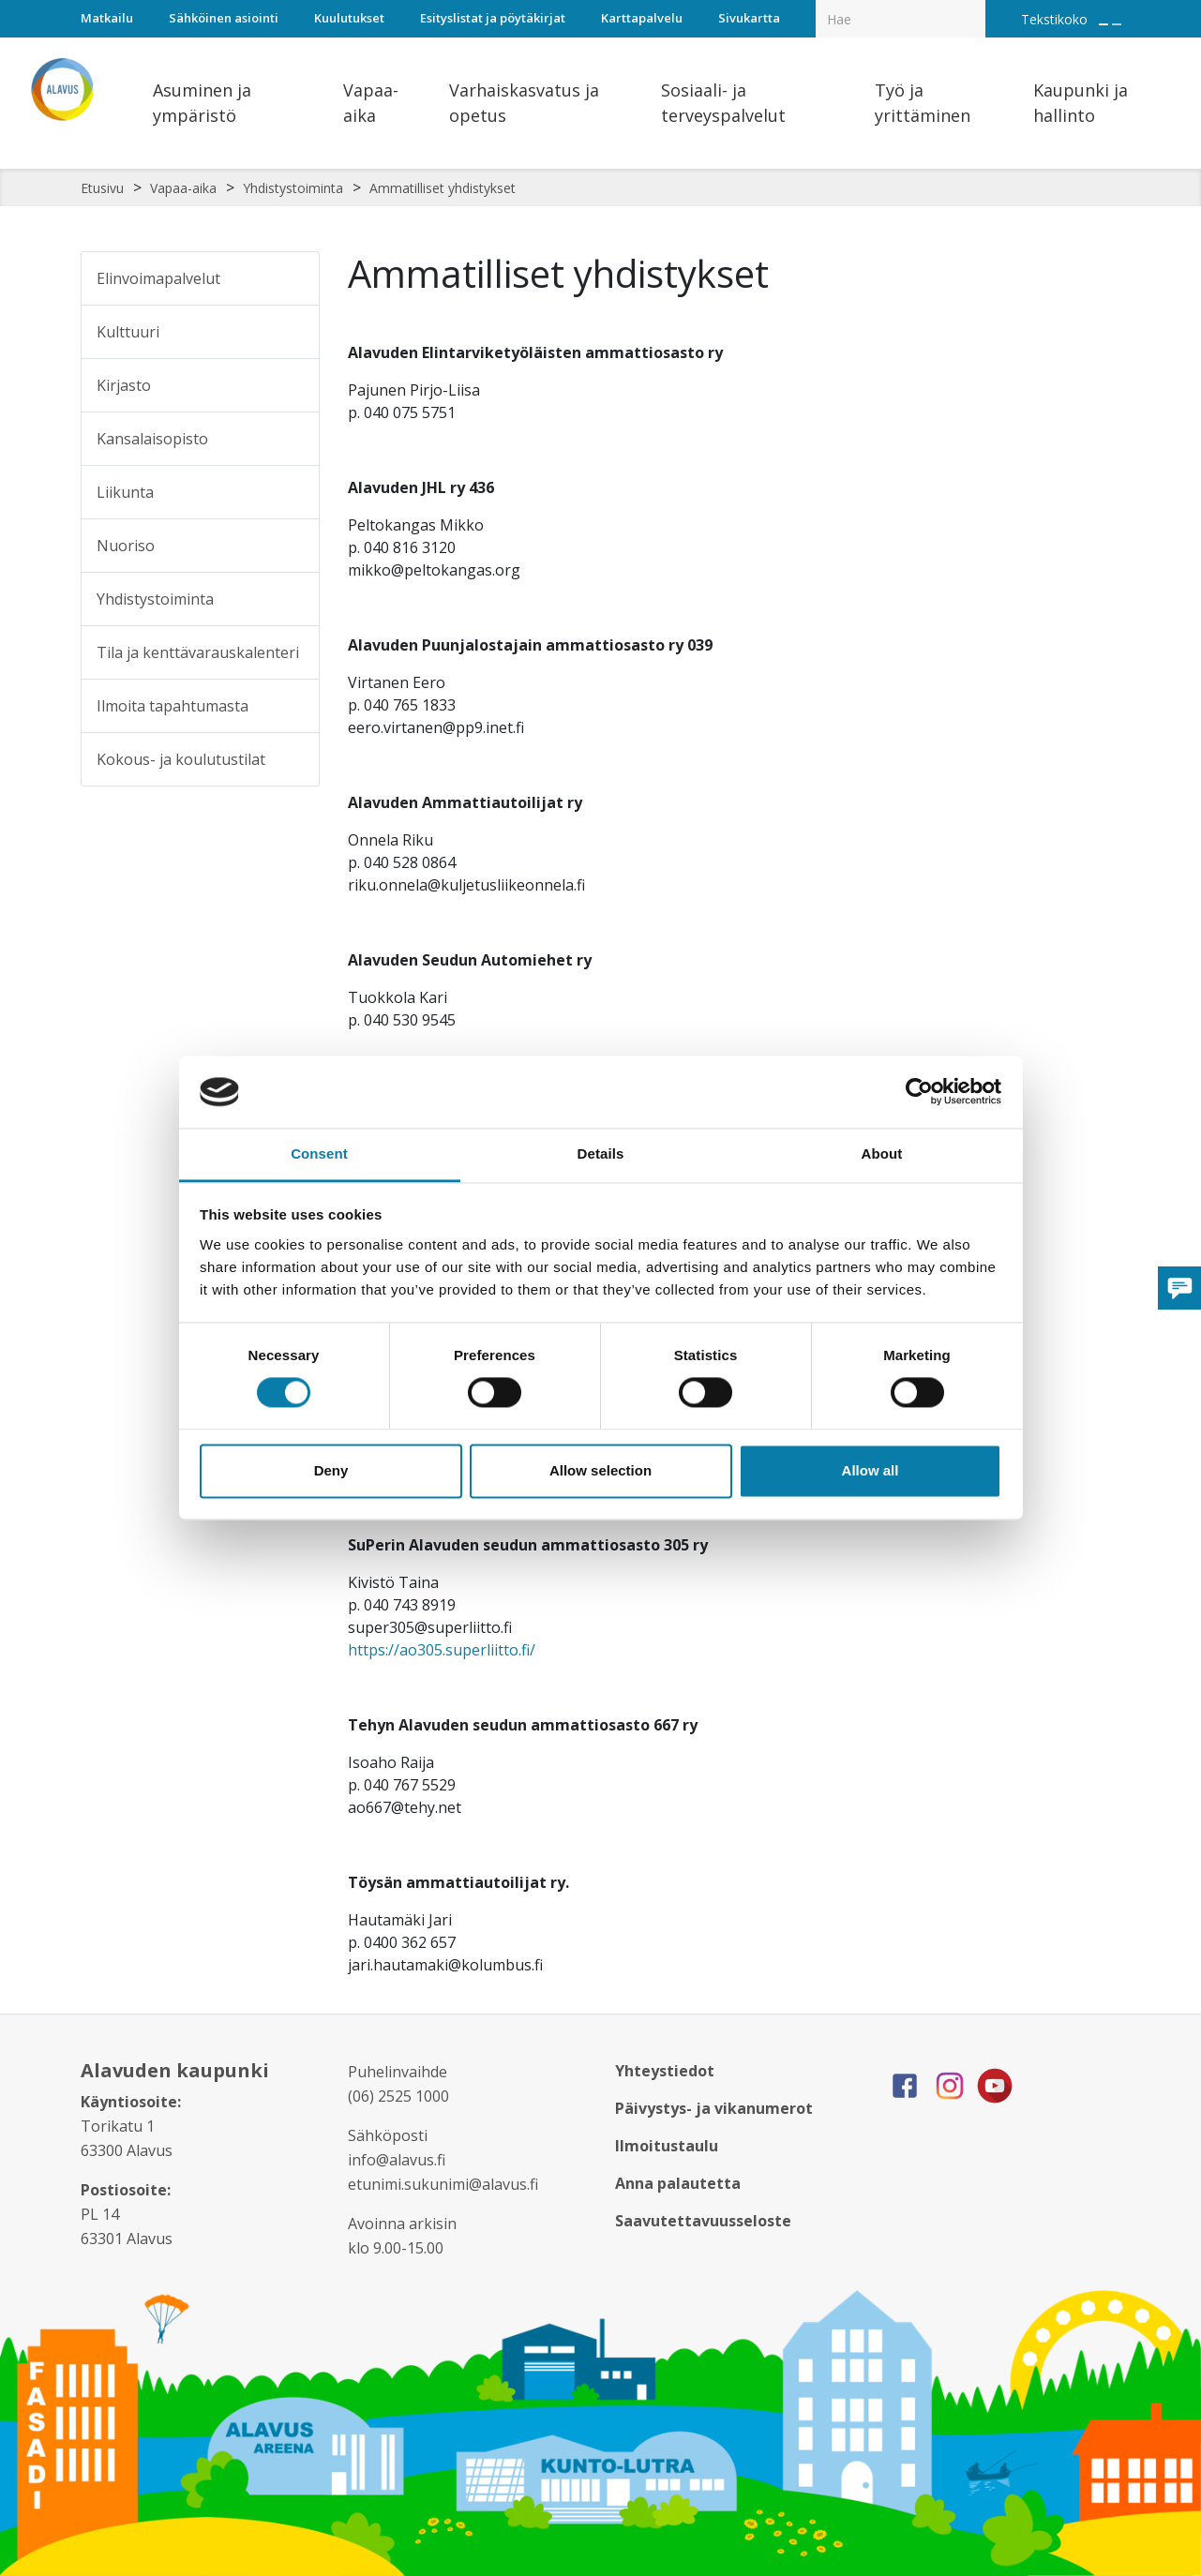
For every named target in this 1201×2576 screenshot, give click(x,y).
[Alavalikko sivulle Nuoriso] (292, 545)
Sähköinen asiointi (223, 17)
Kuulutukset (349, 17)
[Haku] (975, 6)
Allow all (870, 1470)
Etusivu (102, 188)
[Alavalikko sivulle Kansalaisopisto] (292, 438)
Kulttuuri (128, 332)
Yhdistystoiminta (293, 188)
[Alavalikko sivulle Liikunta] (292, 492)
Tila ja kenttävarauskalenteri (198, 652)
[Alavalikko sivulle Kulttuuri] (292, 332)
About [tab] (882, 1153)
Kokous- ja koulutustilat (181, 759)
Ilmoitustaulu (666, 2145)
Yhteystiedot (664, 2070)
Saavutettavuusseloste (703, 2220)
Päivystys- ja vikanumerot (714, 2108)
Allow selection (600, 1470)
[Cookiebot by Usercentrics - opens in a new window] (919, 1092)
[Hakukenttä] (900, 18)
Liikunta (125, 492)
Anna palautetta (678, 2183)
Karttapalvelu (642, 17)
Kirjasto (124, 385)
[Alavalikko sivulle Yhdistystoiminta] (292, 599)
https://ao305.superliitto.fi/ (441, 1650)
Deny (331, 1470)
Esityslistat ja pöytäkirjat (492, 17)
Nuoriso (126, 545)
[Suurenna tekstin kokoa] (1103, 24)
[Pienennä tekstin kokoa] (1116, 24)
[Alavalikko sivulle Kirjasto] (292, 385)
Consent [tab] (319, 1153)
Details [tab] (601, 1153)
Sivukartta (749, 17)
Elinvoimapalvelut (158, 278)
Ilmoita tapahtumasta (172, 706)
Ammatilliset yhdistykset (442, 188)
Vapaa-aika (183, 188)
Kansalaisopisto (152, 438)
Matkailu (107, 17)
